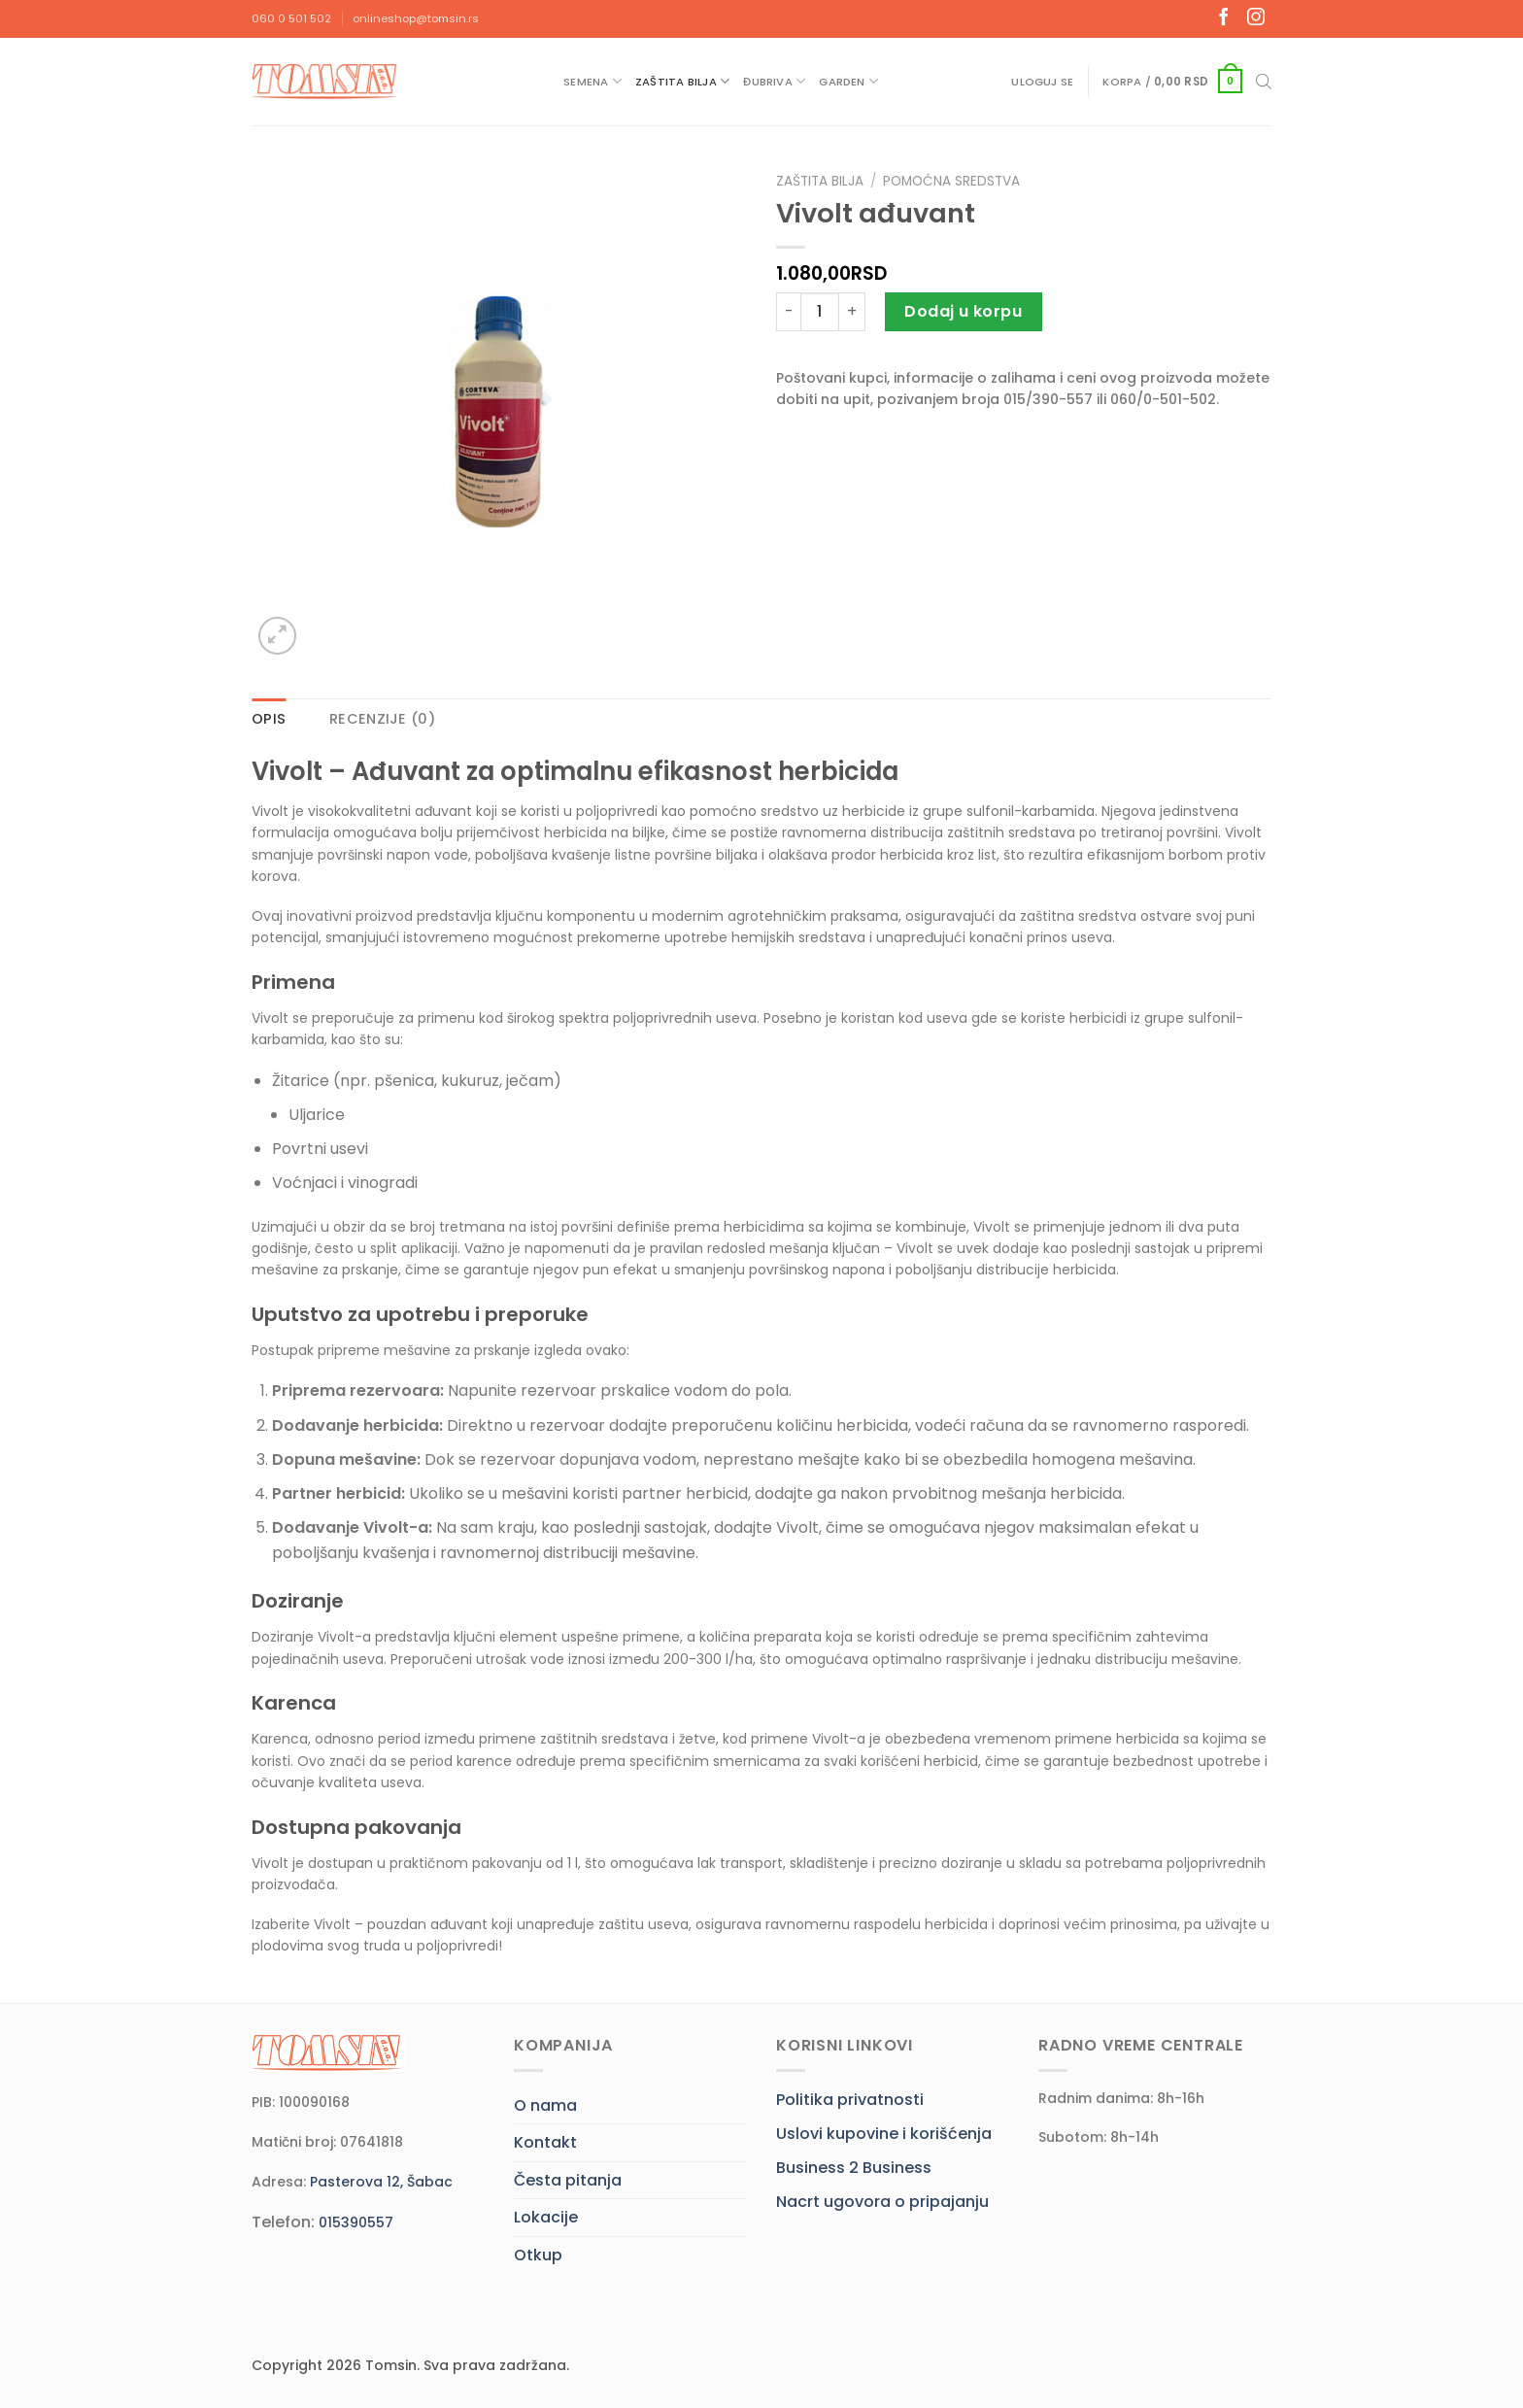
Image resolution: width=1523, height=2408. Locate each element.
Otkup (538, 2255)
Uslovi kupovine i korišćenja (884, 2133)
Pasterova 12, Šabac (381, 2181)
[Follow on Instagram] (1256, 18)
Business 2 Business (853, 2167)
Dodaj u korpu (963, 311)
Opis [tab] (269, 719)
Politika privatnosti (850, 2099)
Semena (592, 81)
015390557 (356, 2222)
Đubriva (774, 81)
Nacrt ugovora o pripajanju (882, 2201)
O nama (545, 2105)
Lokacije (546, 2217)
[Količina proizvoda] (819, 311)
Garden (848, 81)
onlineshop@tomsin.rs (416, 18)
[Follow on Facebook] (1224, 18)
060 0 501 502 (291, 18)
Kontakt (545, 2142)
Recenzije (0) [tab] (382, 719)
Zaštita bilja (682, 81)
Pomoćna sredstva (951, 181)
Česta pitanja (568, 2180)
